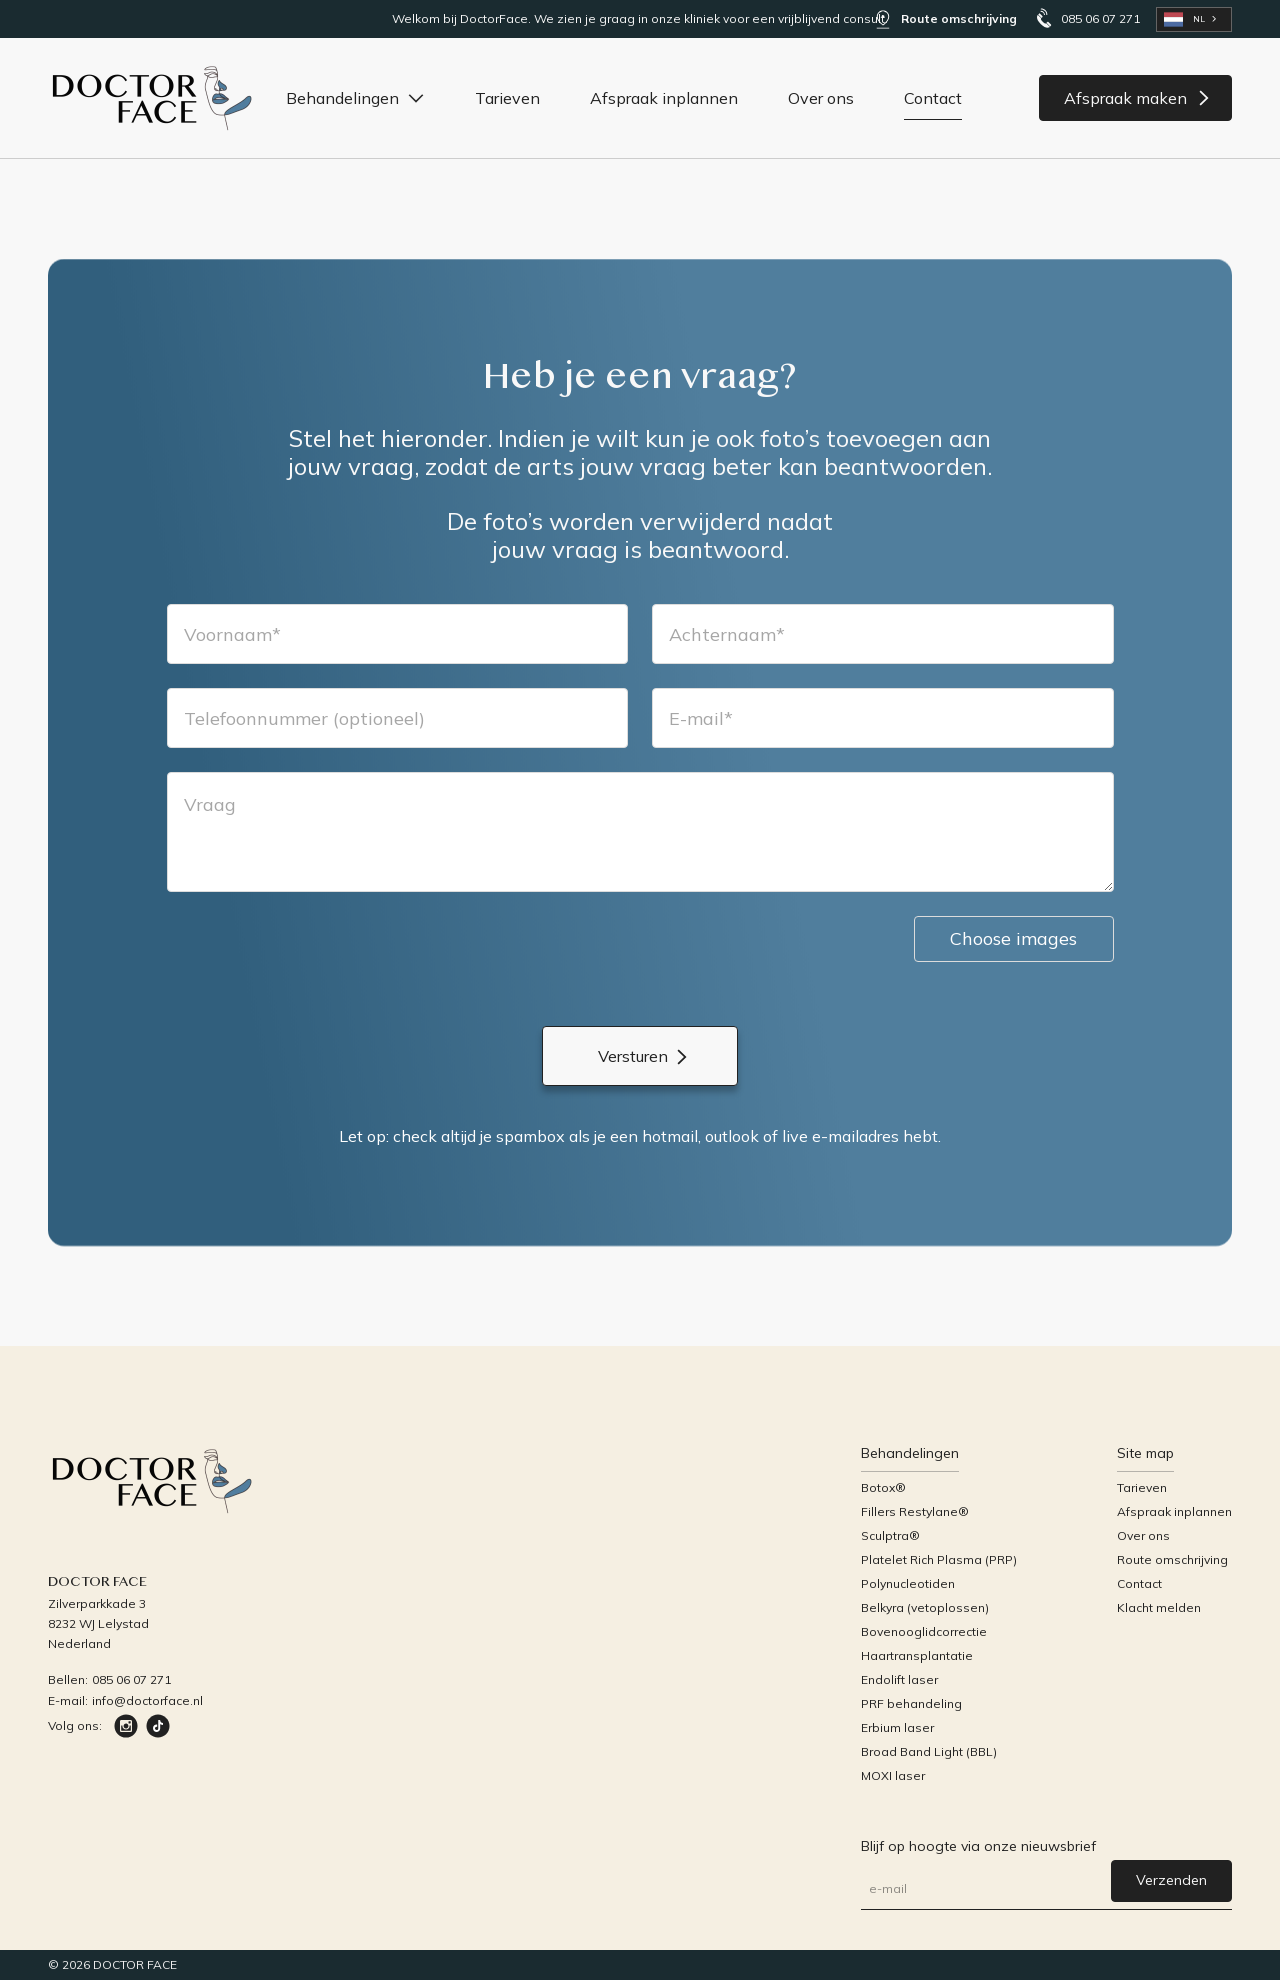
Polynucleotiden (908, 1583)
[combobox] (1194, 19)
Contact (933, 98)
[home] (153, 98)
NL (1185, 20)
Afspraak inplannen (664, 98)
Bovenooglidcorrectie (924, 1631)
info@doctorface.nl (147, 1700)
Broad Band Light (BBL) (929, 1751)
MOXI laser (893, 1775)
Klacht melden (1159, 1607)
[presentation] (319, 955)
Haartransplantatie (917, 1655)
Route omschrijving (1172, 1559)
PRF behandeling (911, 1703)
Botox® (883, 1487)
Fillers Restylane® (915, 1511)
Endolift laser (899, 1679)
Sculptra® (890, 1535)
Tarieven (507, 98)
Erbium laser (897, 1727)
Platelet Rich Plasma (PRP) (939, 1559)
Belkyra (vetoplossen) (925, 1607)
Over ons (821, 98)
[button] (355, 98)
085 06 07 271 (131, 1679)
